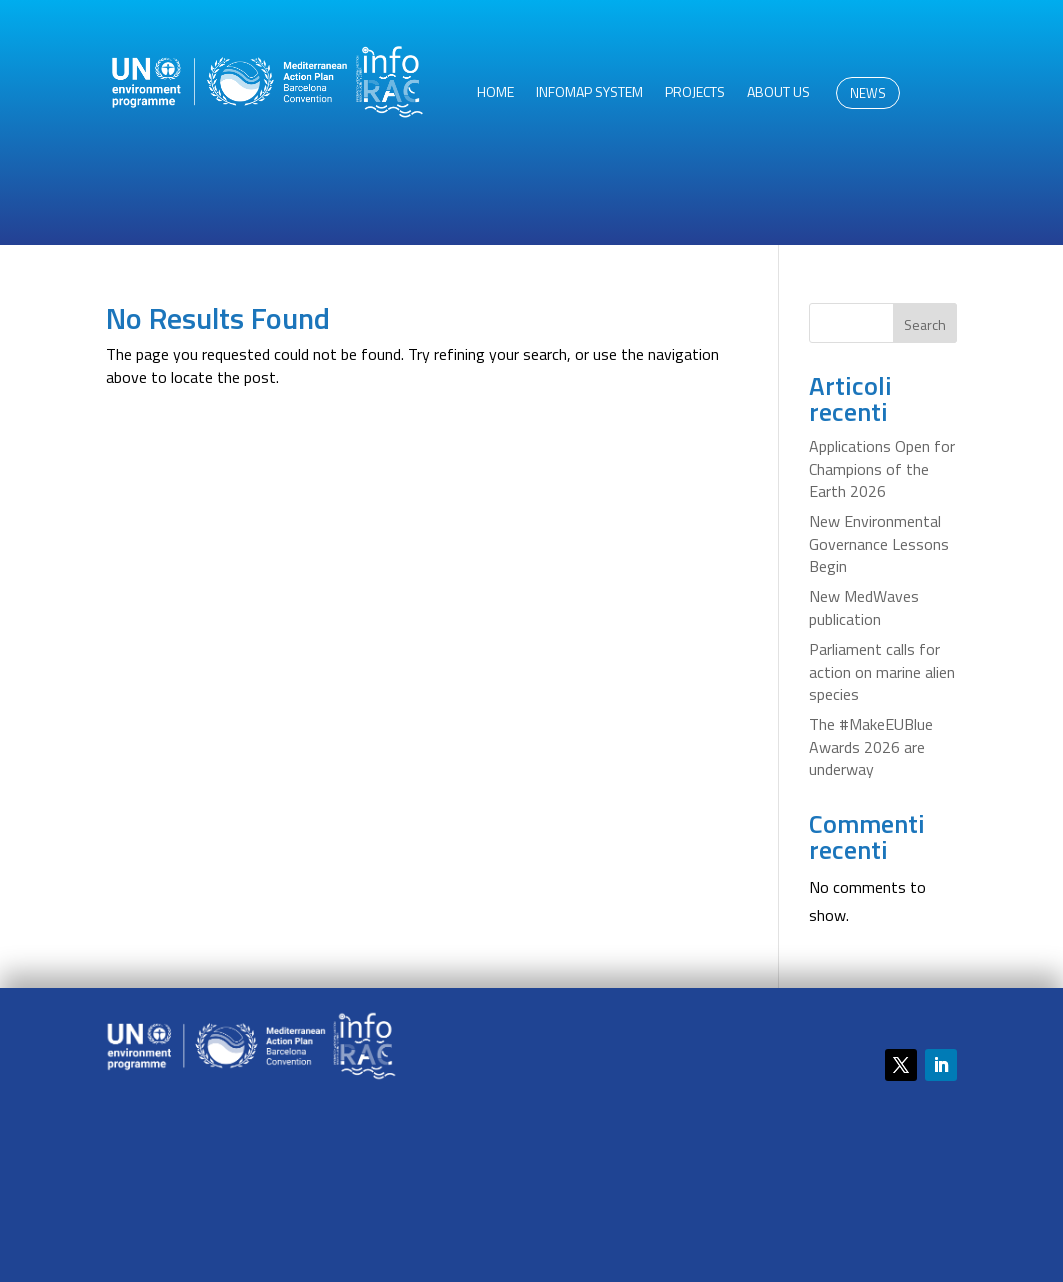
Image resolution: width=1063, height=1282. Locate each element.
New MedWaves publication (864, 607)
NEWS (868, 93)
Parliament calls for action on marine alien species (882, 671)
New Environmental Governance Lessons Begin (879, 543)
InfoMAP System (589, 93)
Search (925, 324)
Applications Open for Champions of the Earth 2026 (882, 468)
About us (778, 93)
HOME (495, 93)
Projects (695, 93)
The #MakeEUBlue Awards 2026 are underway (871, 746)
